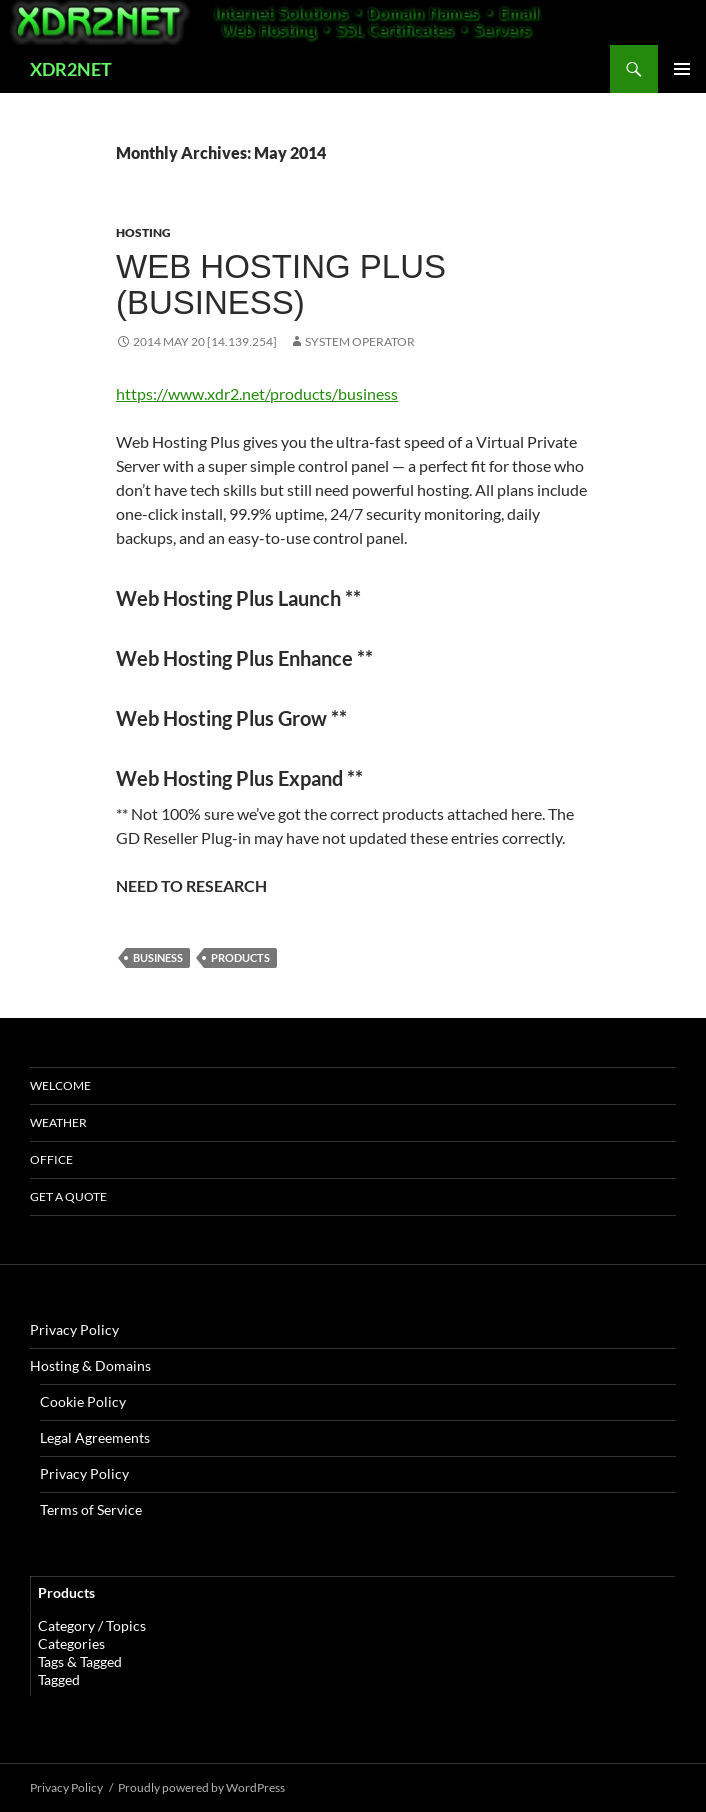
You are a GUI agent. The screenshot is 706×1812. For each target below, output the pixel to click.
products (240, 957)
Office (51, 1159)
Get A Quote (68, 1196)
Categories (71, 1643)
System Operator (360, 341)
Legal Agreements (95, 1437)
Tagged (59, 1679)
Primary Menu (682, 69)
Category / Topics (92, 1625)
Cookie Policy (83, 1401)
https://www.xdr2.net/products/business (257, 393)
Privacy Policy (74, 1329)
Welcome (60, 1085)
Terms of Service (91, 1509)
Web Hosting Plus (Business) (281, 284)
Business (158, 957)
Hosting (143, 232)
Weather (58, 1122)
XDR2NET (71, 69)
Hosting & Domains (90, 1365)
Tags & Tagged (80, 1661)
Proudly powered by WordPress (201, 1787)
